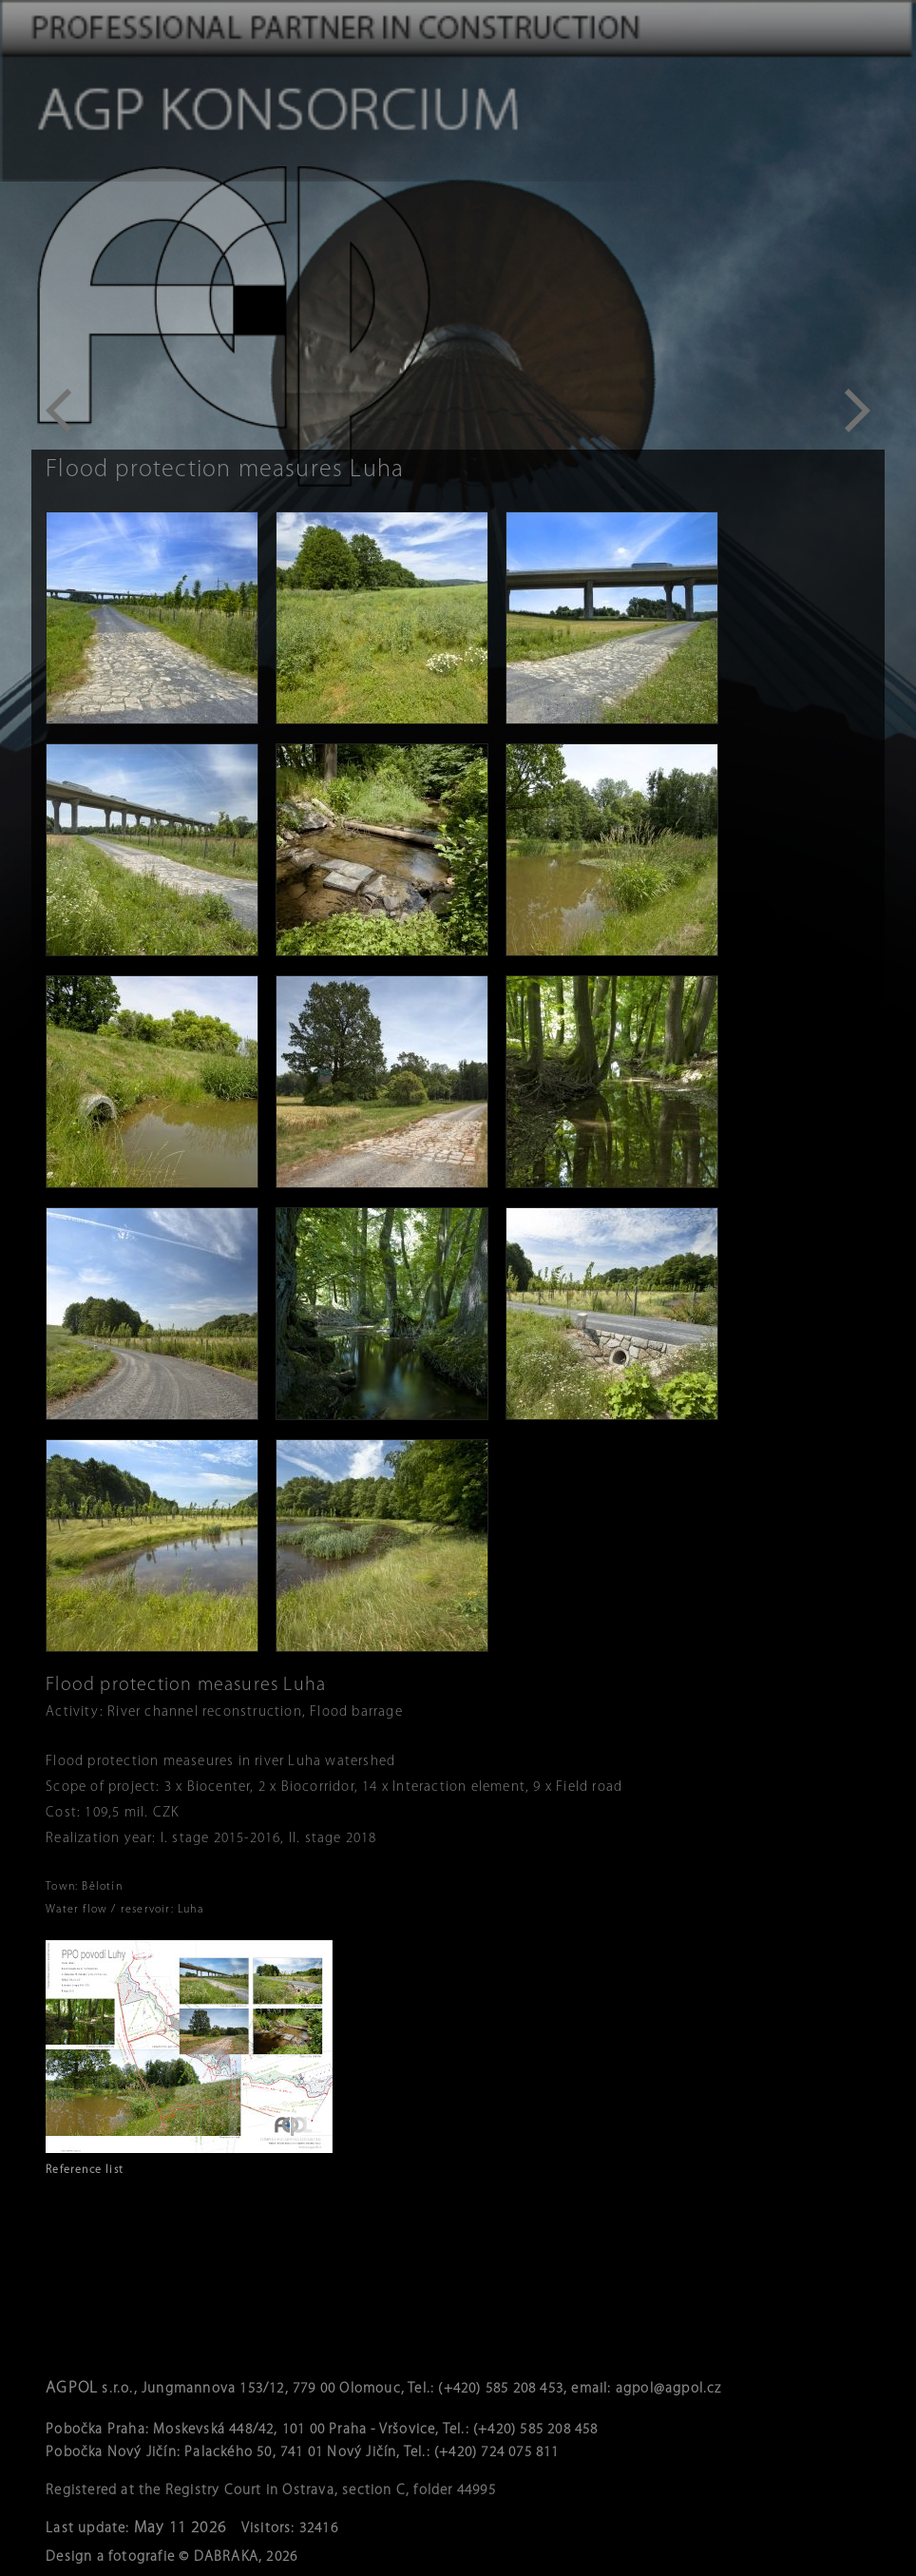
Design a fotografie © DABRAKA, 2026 (171, 2557)
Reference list (85, 2170)
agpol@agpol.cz (669, 2389)
